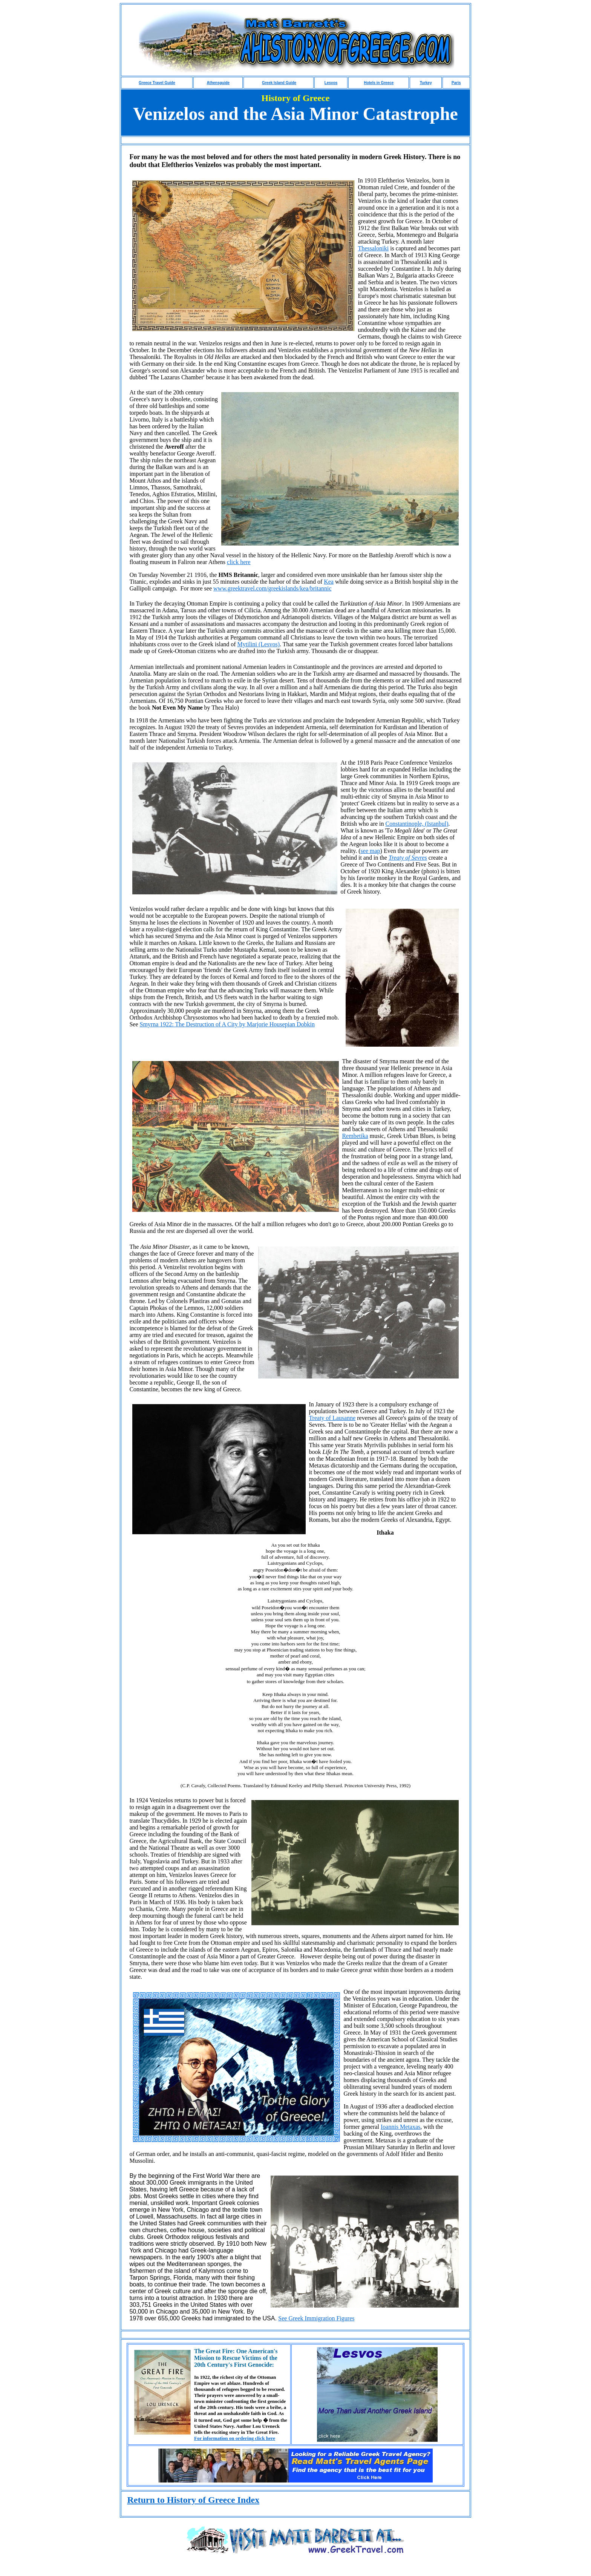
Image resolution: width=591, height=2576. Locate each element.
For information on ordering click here (234, 2438)
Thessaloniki (373, 248)
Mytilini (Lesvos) (258, 644)
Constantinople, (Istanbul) (417, 823)
